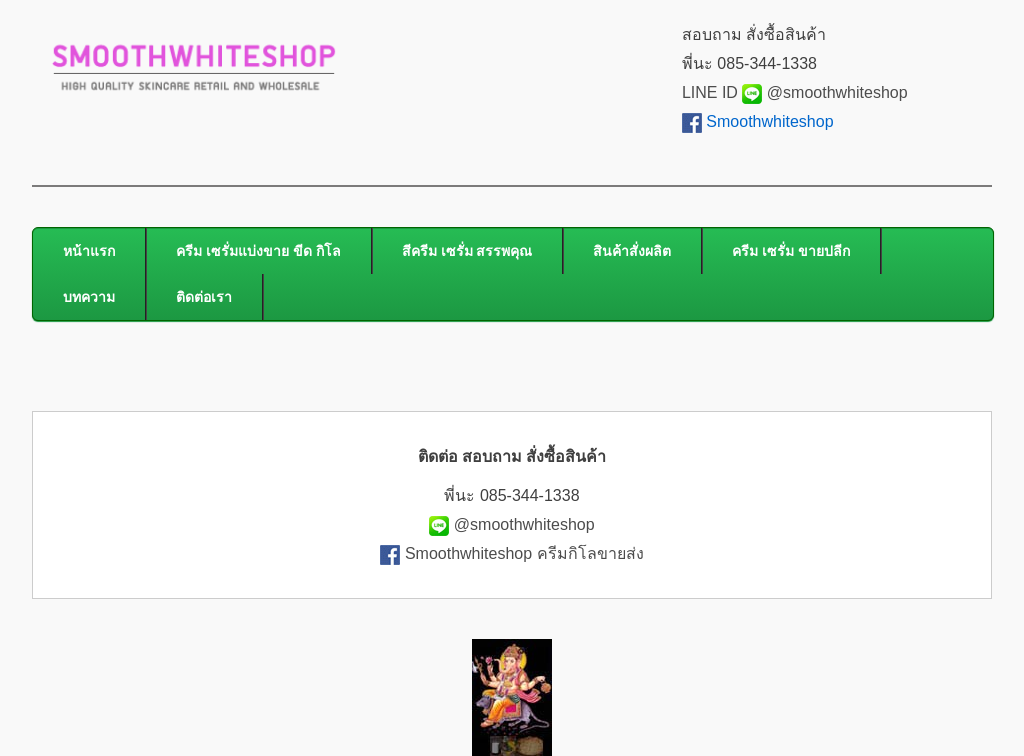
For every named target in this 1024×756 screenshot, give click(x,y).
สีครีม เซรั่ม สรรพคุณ (467, 251)
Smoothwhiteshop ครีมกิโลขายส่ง (524, 553)
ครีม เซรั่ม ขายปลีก (791, 251)
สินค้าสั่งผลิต (632, 251)
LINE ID (722, 92)
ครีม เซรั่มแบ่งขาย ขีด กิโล (258, 251)
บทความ (89, 297)
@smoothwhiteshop (834, 92)
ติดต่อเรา (204, 297)
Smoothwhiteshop (769, 121)
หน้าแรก (89, 251)
